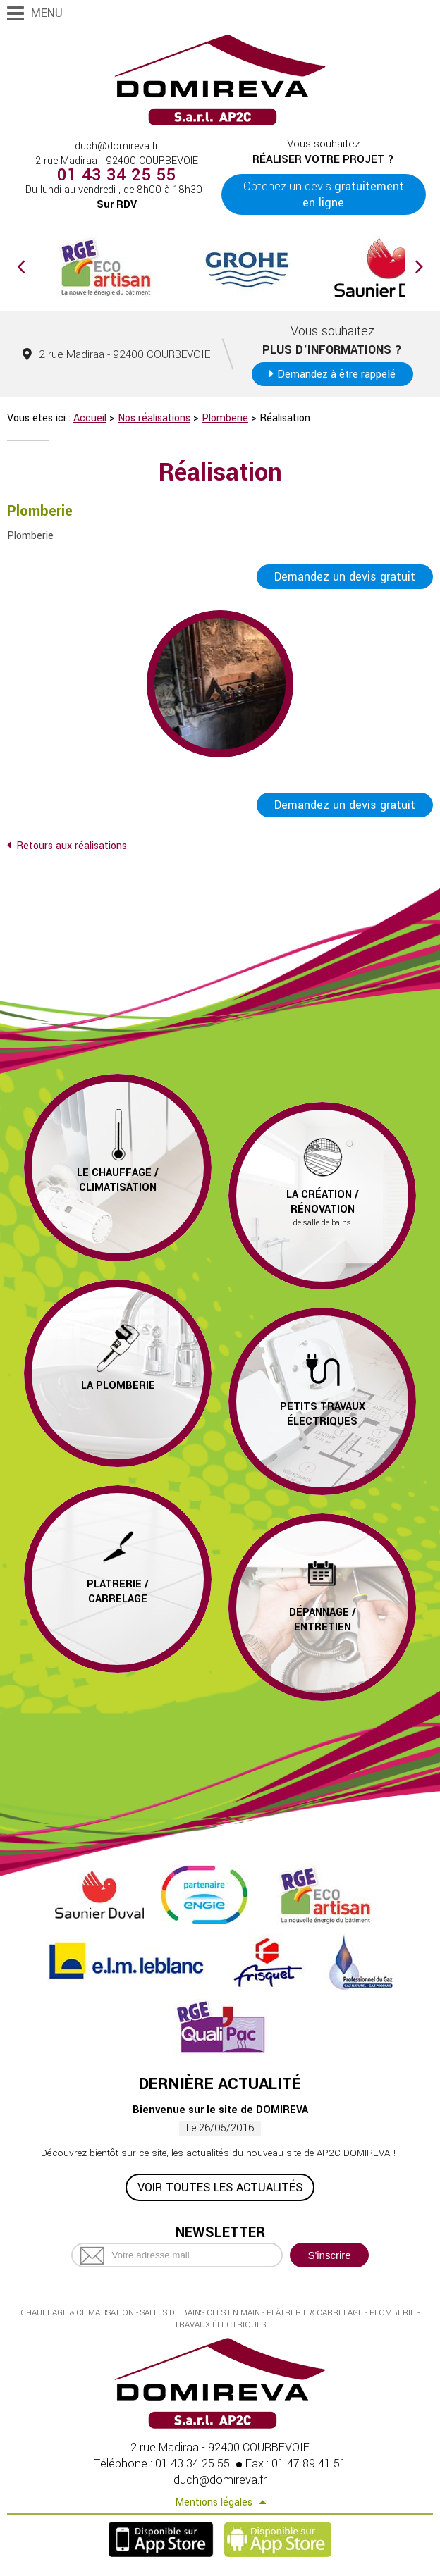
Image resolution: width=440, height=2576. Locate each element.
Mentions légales (213, 2503)
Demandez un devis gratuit (344, 577)
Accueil (89, 418)
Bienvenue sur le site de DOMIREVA (220, 2111)
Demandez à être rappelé (336, 374)
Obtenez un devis (323, 194)
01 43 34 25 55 (116, 175)
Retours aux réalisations (71, 846)
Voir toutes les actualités (220, 2189)
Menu (47, 13)
